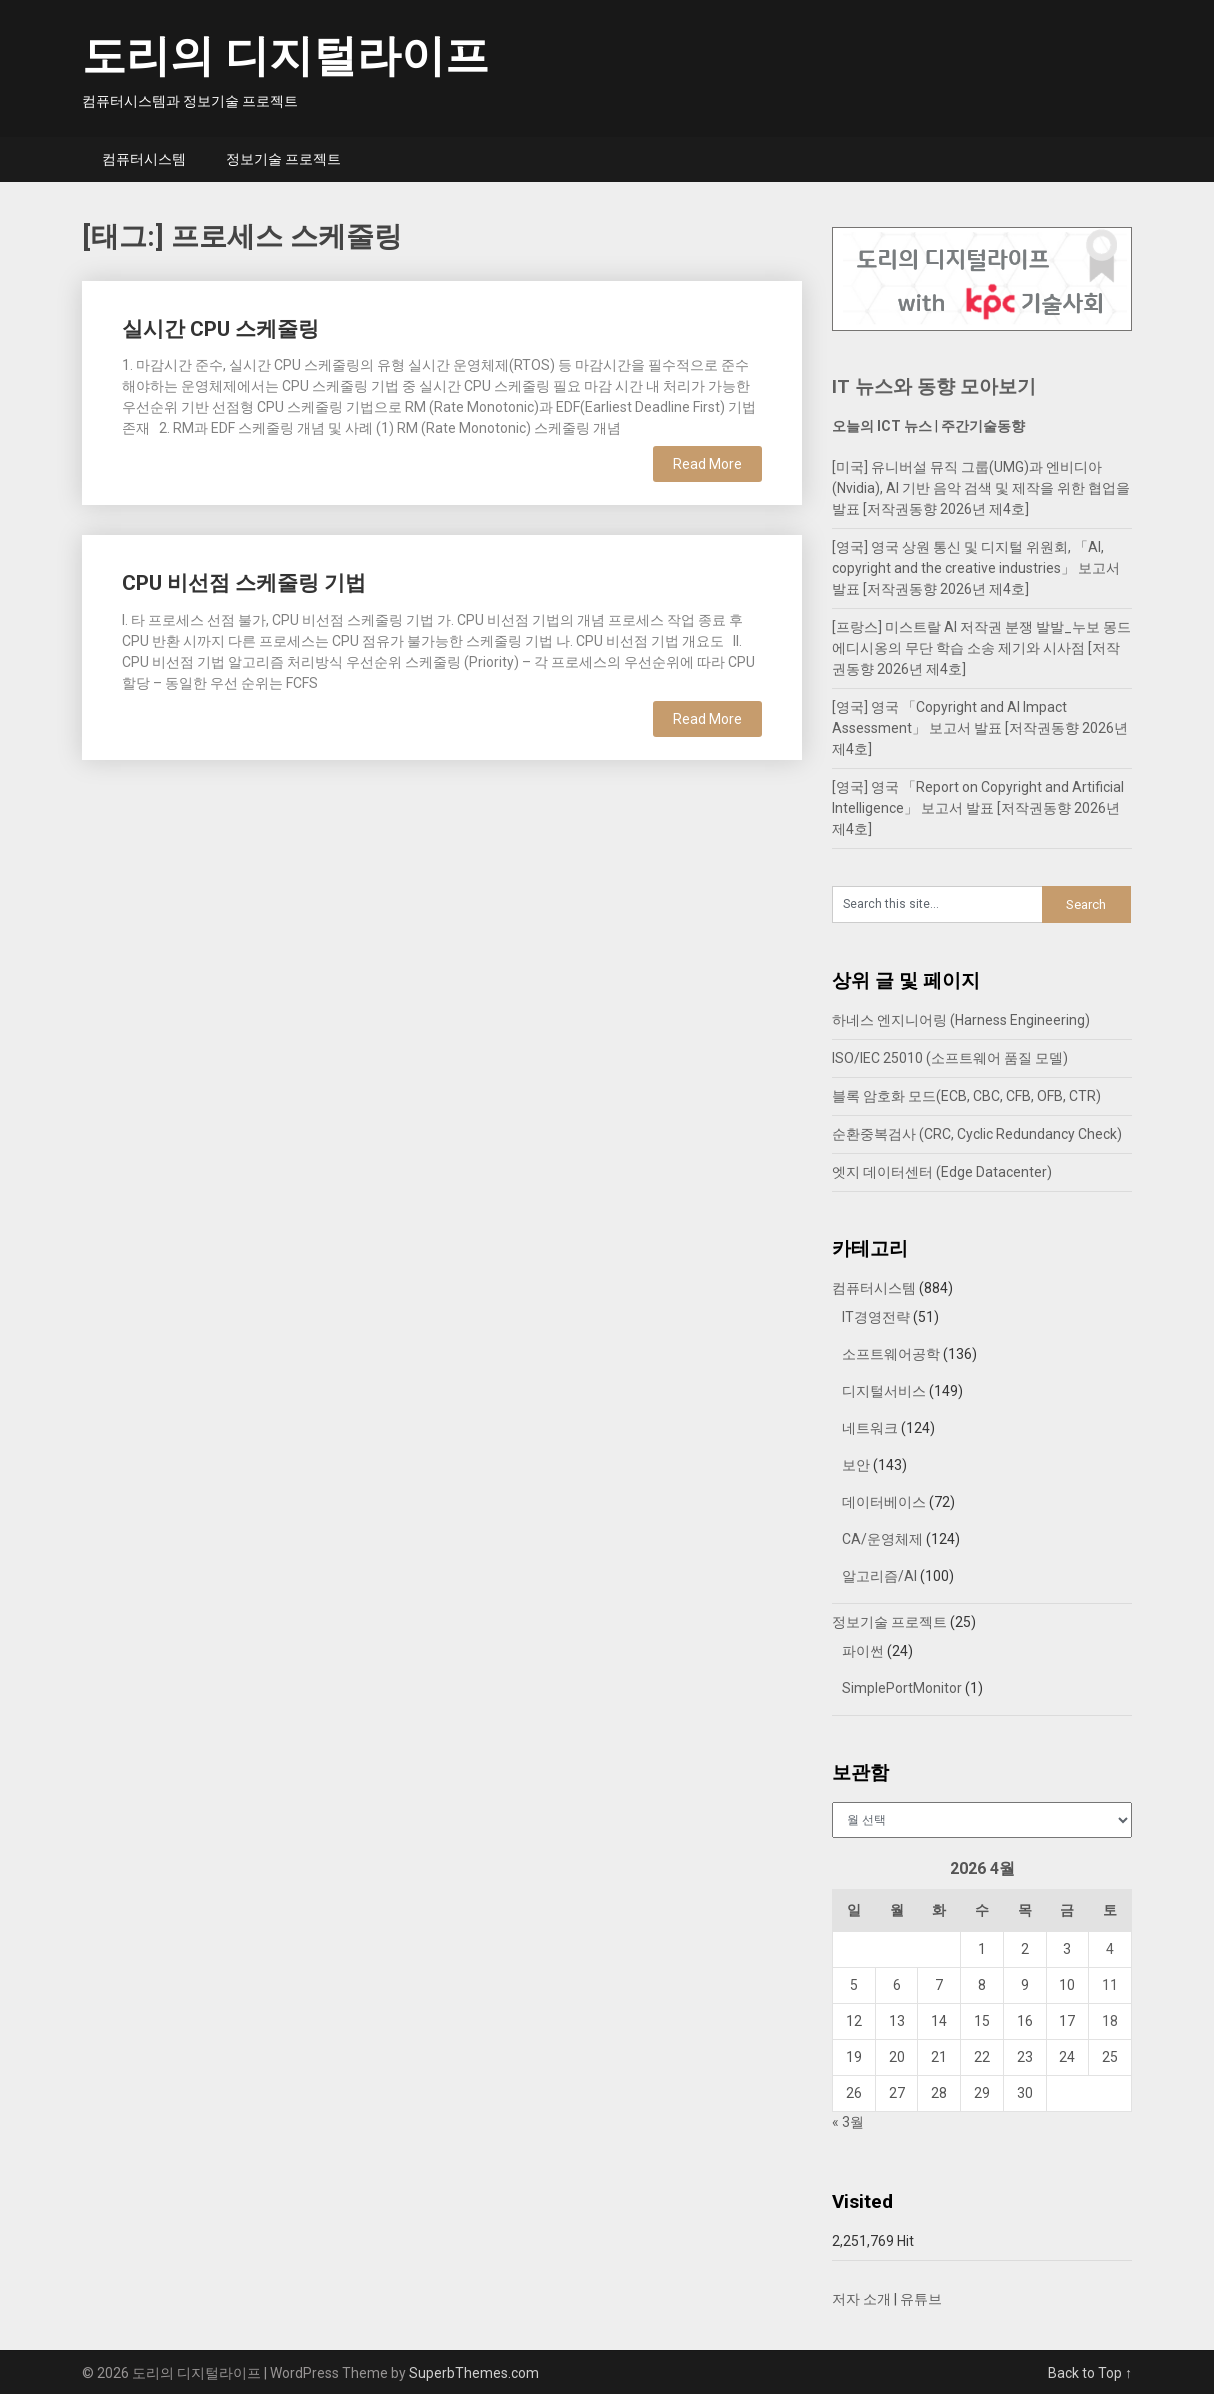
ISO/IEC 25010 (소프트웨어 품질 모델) (950, 1058)
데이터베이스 (884, 1502)
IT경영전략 (876, 1317)
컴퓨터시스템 (144, 159)
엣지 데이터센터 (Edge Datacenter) (942, 1172)
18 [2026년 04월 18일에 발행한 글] (1110, 2021)
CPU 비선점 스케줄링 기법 (244, 583)
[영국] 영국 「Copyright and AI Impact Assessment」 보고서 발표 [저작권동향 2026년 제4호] (980, 728)
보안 (856, 1465)
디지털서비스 (884, 1391)
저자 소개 (861, 2299)
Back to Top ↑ (1090, 2373)
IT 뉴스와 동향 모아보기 (934, 386)
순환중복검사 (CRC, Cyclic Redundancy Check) (977, 1134)
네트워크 (870, 1428)
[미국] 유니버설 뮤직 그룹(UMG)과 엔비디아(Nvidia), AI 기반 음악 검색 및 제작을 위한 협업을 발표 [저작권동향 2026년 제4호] (981, 488)
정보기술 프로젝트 (283, 159)
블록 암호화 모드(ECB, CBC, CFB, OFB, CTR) (966, 1096)
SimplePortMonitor (902, 1688)
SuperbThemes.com (474, 2373)
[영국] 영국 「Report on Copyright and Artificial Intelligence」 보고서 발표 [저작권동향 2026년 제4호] (978, 808)
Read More (707, 464)
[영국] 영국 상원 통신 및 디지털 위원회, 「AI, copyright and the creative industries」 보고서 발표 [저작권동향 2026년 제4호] (976, 568)
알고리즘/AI (879, 1576)
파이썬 (863, 1651)
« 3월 (848, 2122)
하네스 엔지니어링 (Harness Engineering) (961, 1020)
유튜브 (921, 2299)
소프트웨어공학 (891, 1354)
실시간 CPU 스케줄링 (220, 329)
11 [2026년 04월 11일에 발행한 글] (1110, 1985)
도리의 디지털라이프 (285, 56)
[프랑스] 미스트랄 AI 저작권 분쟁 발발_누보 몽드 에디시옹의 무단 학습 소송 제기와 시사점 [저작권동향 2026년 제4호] (981, 648)
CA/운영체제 (882, 1539)
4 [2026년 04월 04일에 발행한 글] (1110, 1949)
